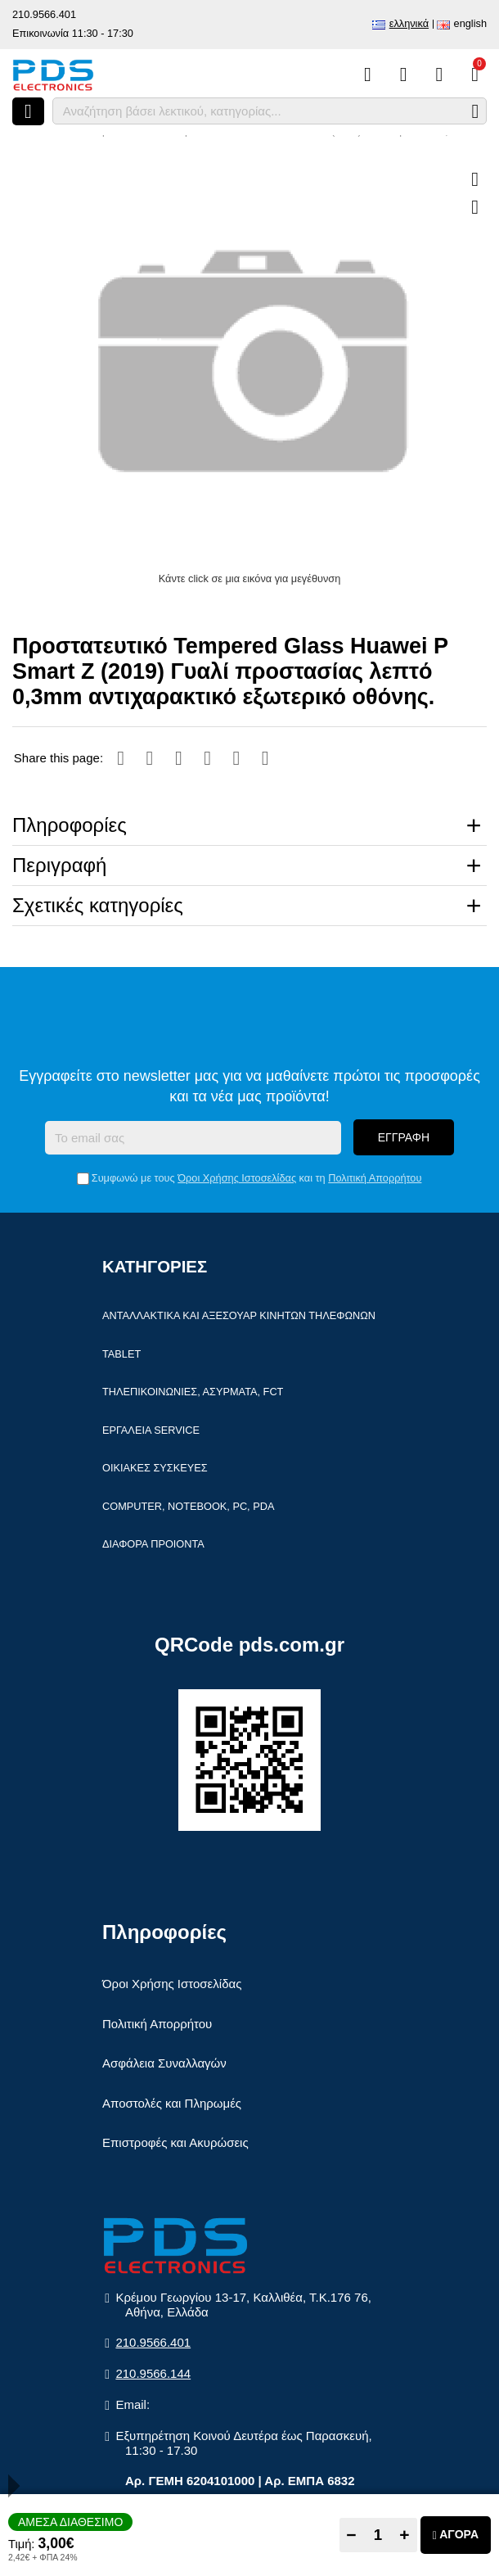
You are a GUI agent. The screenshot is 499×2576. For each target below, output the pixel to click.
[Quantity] (378, 2535)
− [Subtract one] (351, 2534)
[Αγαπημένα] (404, 74)
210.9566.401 (44, 14)
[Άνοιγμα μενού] (28, 111)
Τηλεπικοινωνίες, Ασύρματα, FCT (192, 1393)
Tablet (121, 1355)
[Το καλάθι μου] (475, 74)
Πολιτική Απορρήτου (374, 1179)
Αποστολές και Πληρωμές (171, 2104)
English (470, 23)
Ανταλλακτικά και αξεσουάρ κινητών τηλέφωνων (238, 1317)
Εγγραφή (403, 1139)
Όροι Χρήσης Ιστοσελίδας (237, 1179)
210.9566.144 (153, 2374)
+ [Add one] (404, 2534)
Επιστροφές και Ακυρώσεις (175, 2144)
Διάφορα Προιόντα (153, 1545)
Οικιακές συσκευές (155, 1469)
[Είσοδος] (439, 74)
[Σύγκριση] (368, 74)
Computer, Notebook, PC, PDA (188, 1507)
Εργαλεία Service (151, 1431)
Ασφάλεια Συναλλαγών (164, 2065)
